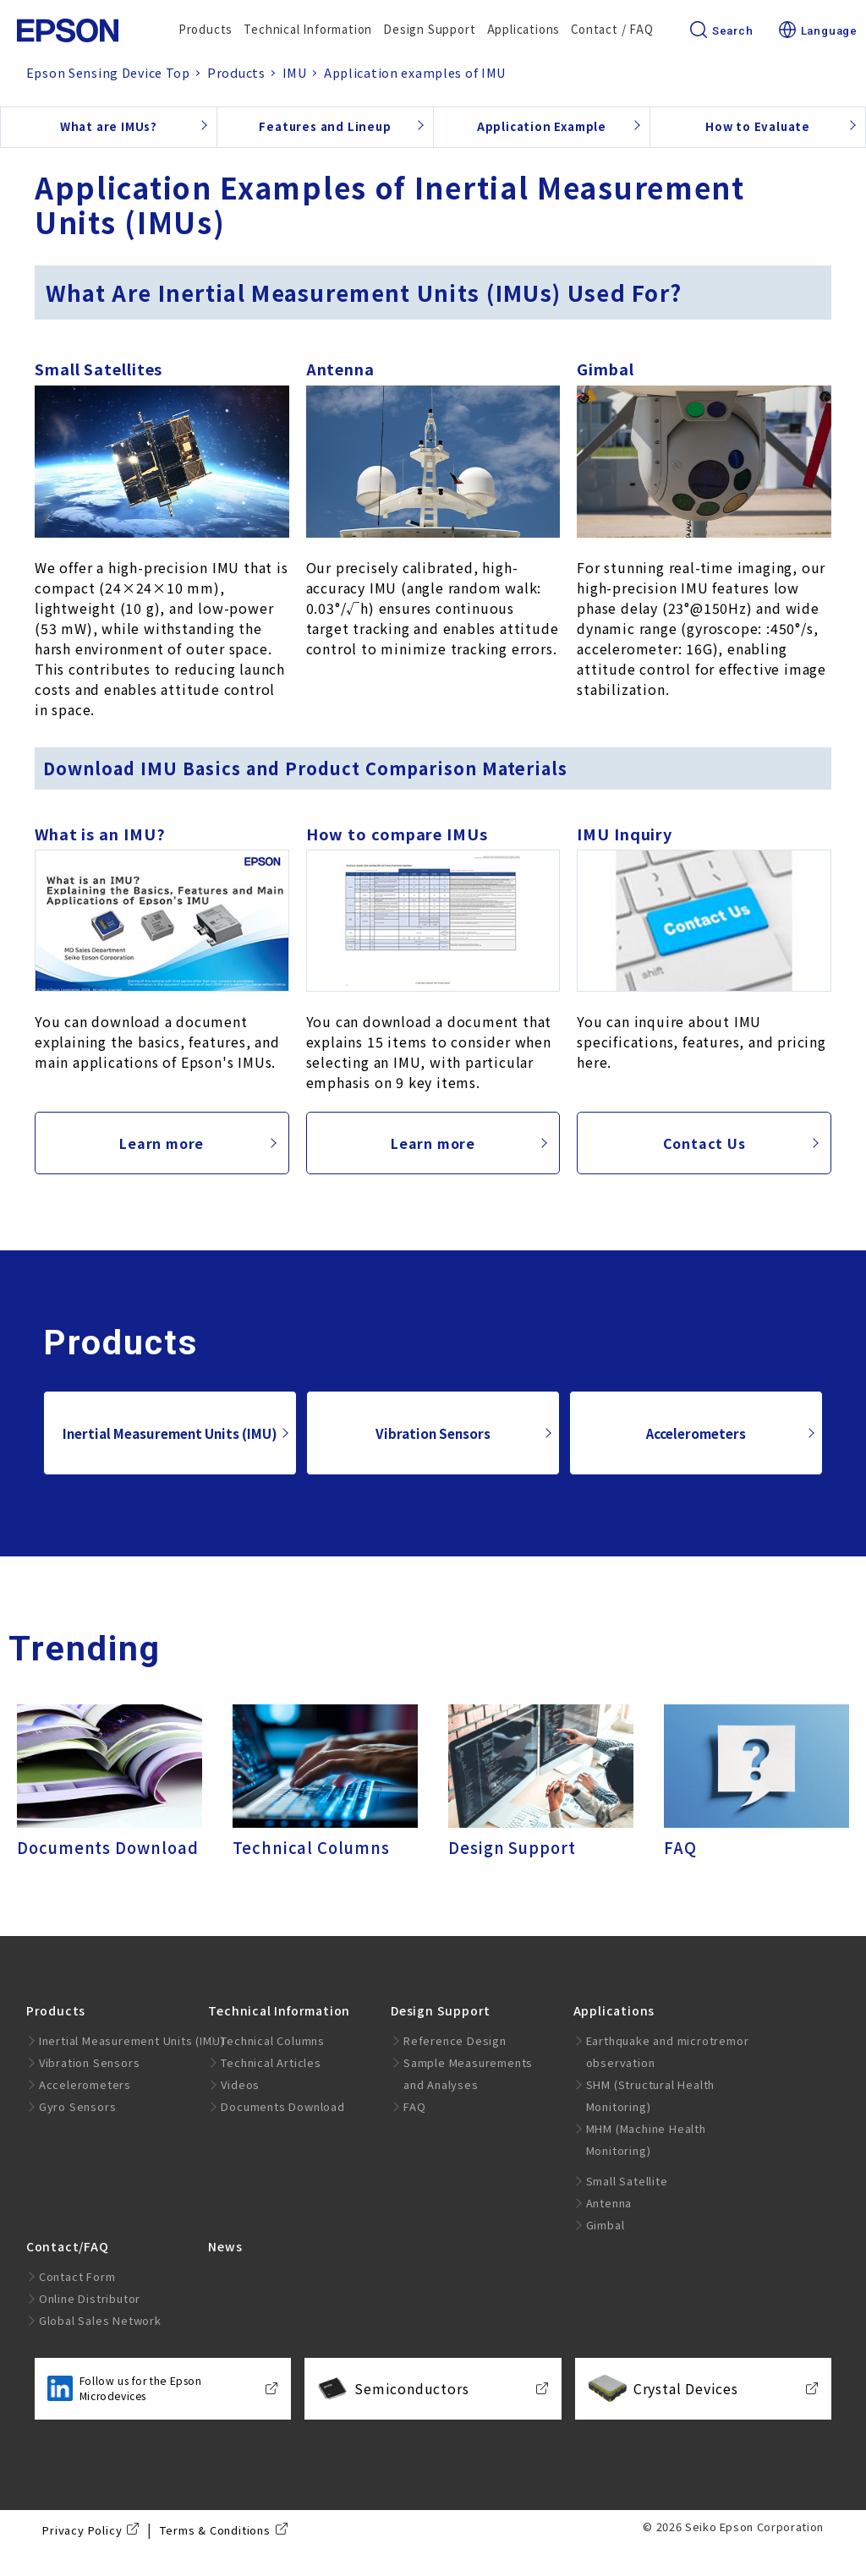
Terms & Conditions (215, 2530)
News (225, 2246)
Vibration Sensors (433, 1433)
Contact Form (77, 2276)
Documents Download (282, 2106)
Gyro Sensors (78, 2106)
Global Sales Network (100, 2320)
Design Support (429, 29)
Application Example (541, 126)
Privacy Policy (82, 2530)
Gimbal (605, 2225)
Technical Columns (273, 2040)
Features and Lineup (325, 126)
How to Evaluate (757, 126)
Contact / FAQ (612, 29)
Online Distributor (89, 2298)
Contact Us (704, 1143)
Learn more (161, 1143)
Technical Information (308, 29)
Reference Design (455, 2040)
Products (205, 29)
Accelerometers (696, 1433)
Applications (524, 29)
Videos (240, 2084)
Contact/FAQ (67, 2246)
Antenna (609, 2203)
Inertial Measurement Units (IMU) (170, 1433)
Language (818, 31)
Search (722, 31)
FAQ (414, 2106)
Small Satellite (627, 2181)
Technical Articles (271, 2062)
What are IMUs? (108, 126)
